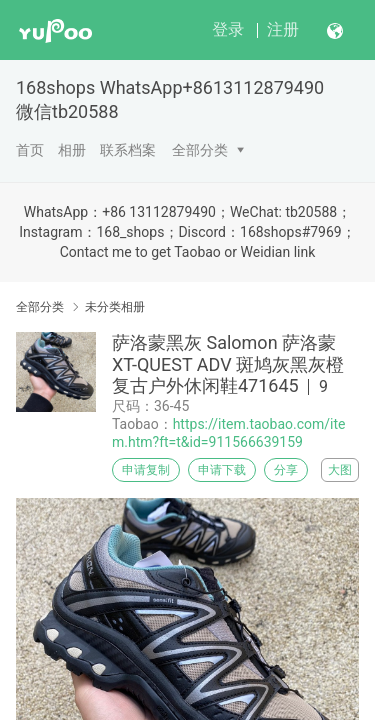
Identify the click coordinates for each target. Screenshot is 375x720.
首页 (30, 150)
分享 (286, 470)
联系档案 (128, 150)
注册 (283, 29)
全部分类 (200, 150)
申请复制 (146, 470)
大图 (340, 470)
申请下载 (222, 470)
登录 (228, 29)
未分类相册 (115, 307)
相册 (72, 150)
